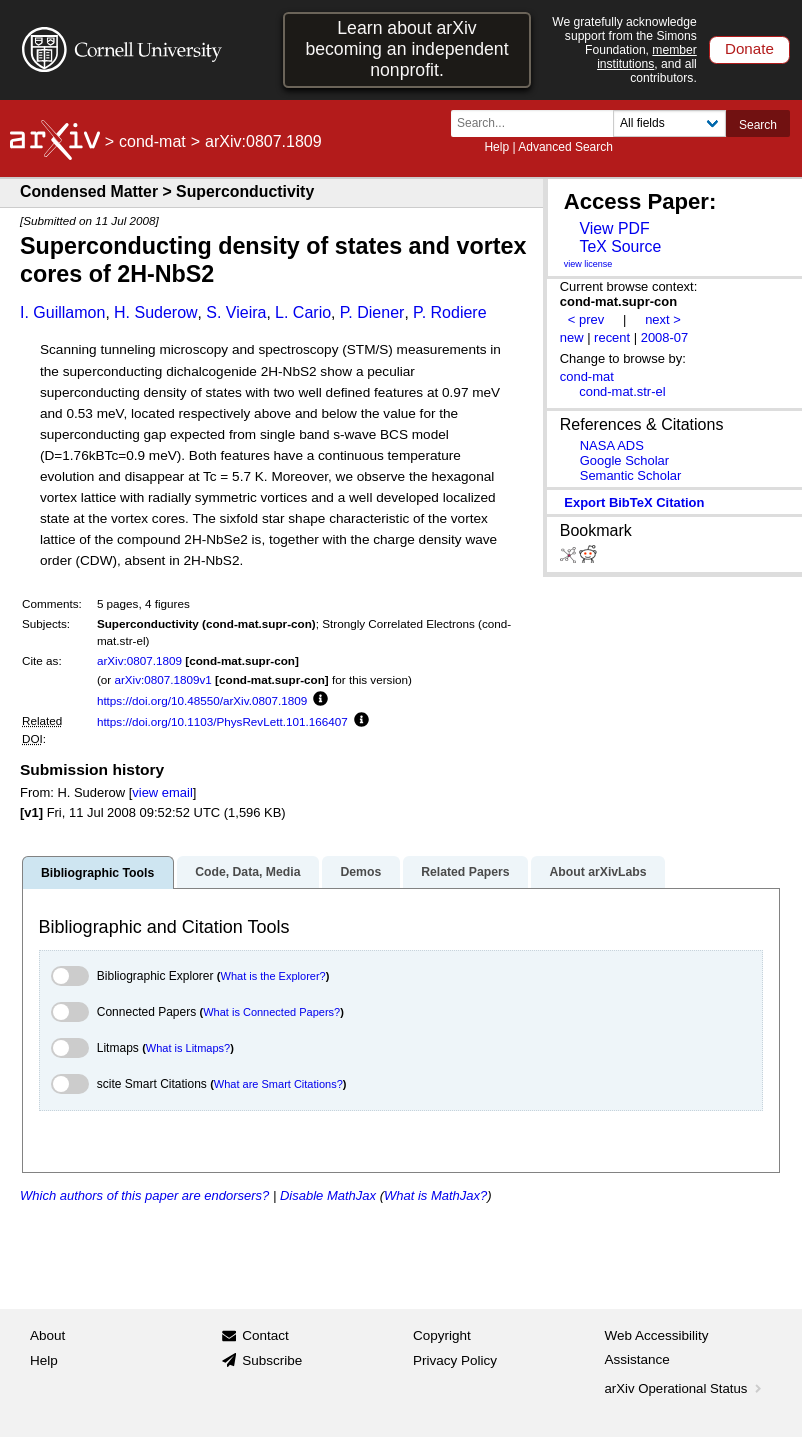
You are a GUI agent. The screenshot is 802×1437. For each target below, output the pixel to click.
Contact (265, 1335)
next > (663, 319)
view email (162, 792)
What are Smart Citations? (278, 1084)
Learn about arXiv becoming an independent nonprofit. (406, 49)
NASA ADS (612, 445)
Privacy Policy (455, 1360)
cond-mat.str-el (622, 391)
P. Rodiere (450, 312)
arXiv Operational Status (685, 1388)
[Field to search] (669, 123)
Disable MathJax (328, 1195)
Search (758, 125)
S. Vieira (236, 312)
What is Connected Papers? (271, 1012)
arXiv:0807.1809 (139, 660)
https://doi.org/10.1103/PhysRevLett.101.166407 (222, 721)
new (572, 337)
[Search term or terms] (538, 123)
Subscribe (272, 1360)
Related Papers (465, 872)
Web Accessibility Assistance (657, 1347)
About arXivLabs (597, 872)
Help (496, 147)
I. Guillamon (62, 312)
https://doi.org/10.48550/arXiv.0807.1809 (202, 700)
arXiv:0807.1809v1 (162, 679)
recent (612, 337)
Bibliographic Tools (97, 873)
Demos (360, 872)
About (47, 1335)
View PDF (614, 228)
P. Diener (372, 312)
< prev (586, 319)
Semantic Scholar (631, 475)
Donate (749, 48)
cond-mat (152, 141)
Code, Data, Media (247, 872)
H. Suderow (156, 312)
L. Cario (303, 312)
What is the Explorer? (273, 976)
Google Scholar (624, 460)
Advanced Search (565, 147)
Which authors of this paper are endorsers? (144, 1195)
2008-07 (665, 337)
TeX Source (620, 246)
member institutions (647, 57)
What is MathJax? (435, 1195)
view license (588, 264)
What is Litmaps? (188, 1048)
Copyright (442, 1335)
